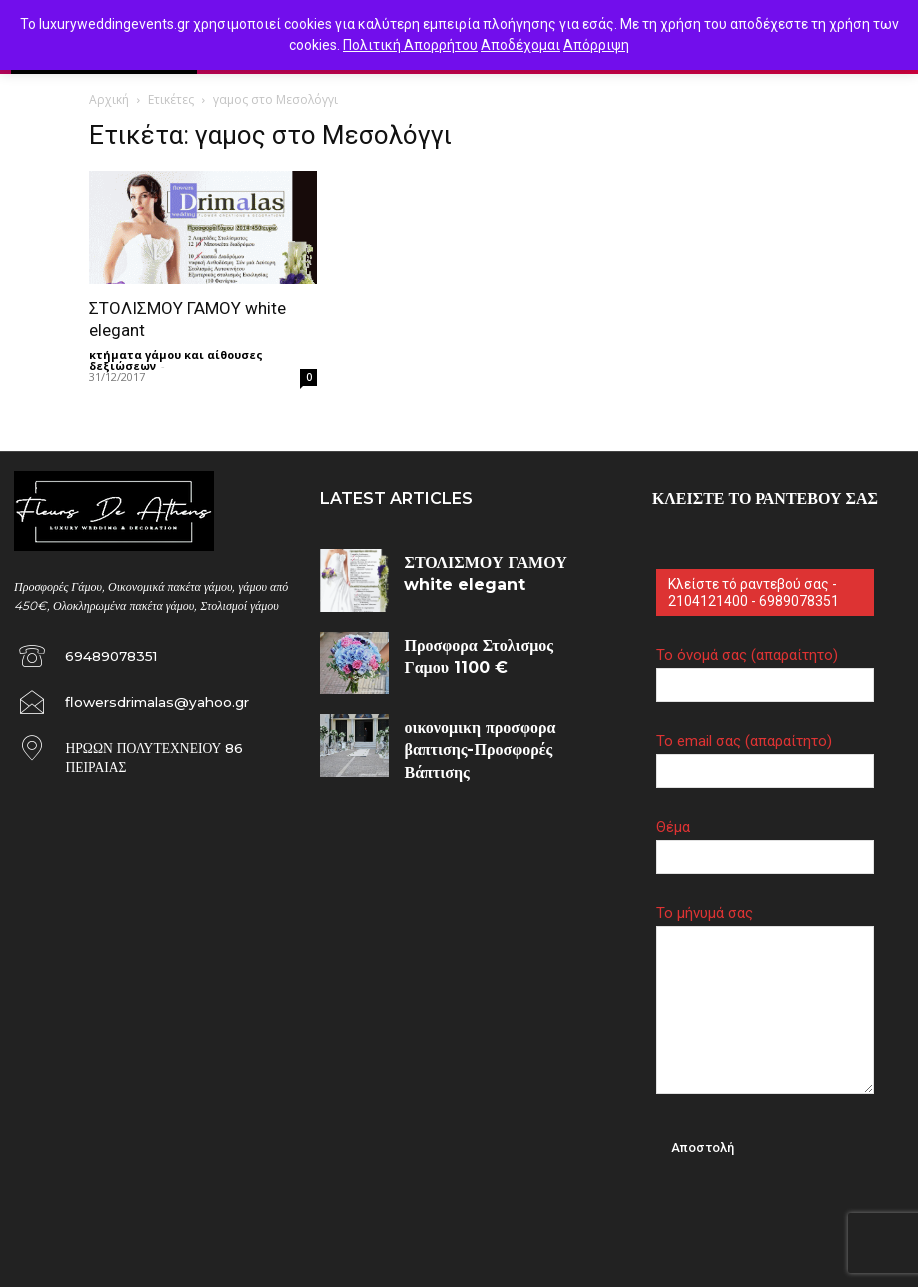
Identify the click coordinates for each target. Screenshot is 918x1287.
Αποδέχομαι (520, 45)
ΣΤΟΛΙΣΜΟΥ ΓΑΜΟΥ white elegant (494, 558)
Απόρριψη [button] (596, 45)
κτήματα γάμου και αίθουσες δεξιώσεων (176, 360)
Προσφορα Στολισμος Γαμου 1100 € (485, 641)
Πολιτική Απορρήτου (410, 45)
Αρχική (109, 99)
